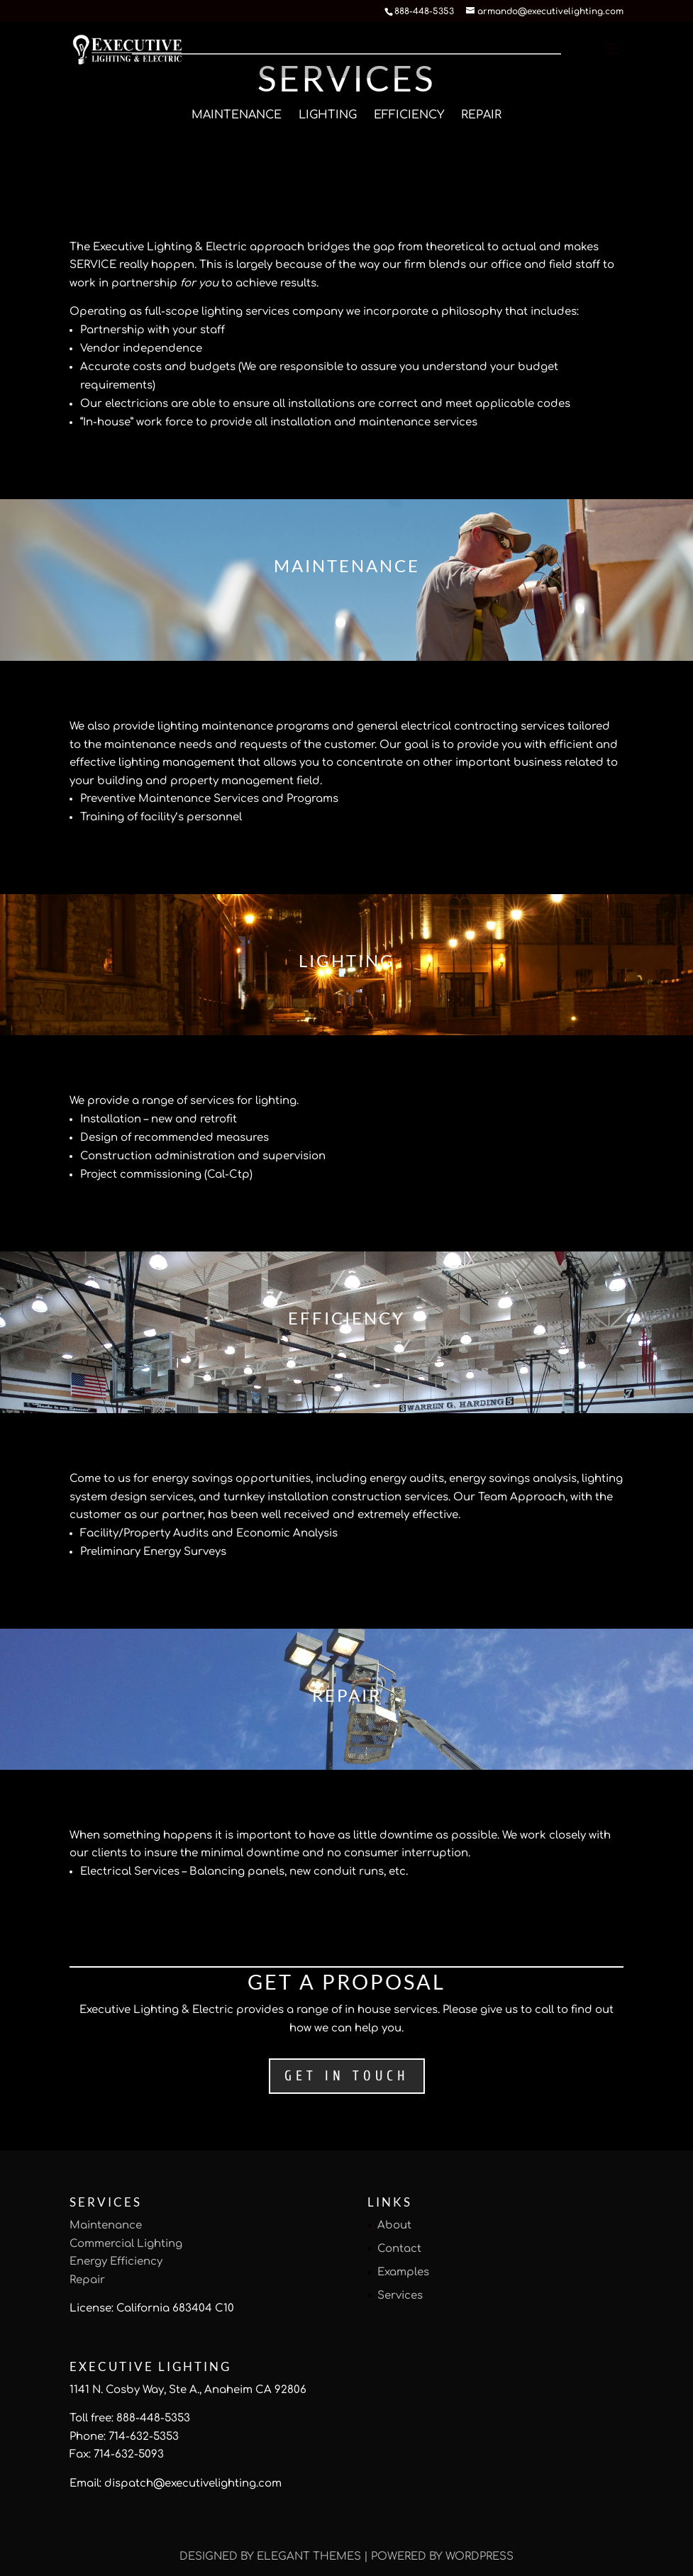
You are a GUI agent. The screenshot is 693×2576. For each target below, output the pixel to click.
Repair (481, 114)
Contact (399, 2249)
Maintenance (237, 114)
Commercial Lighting (126, 2244)
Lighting (328, 114)
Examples (403, 2272)
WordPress (479, 2556)
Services (400, 2296)
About (394, 2225)
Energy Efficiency (116, 2262)
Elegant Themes (309, 2556)
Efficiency (409, 114)
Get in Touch (346, 2076)
